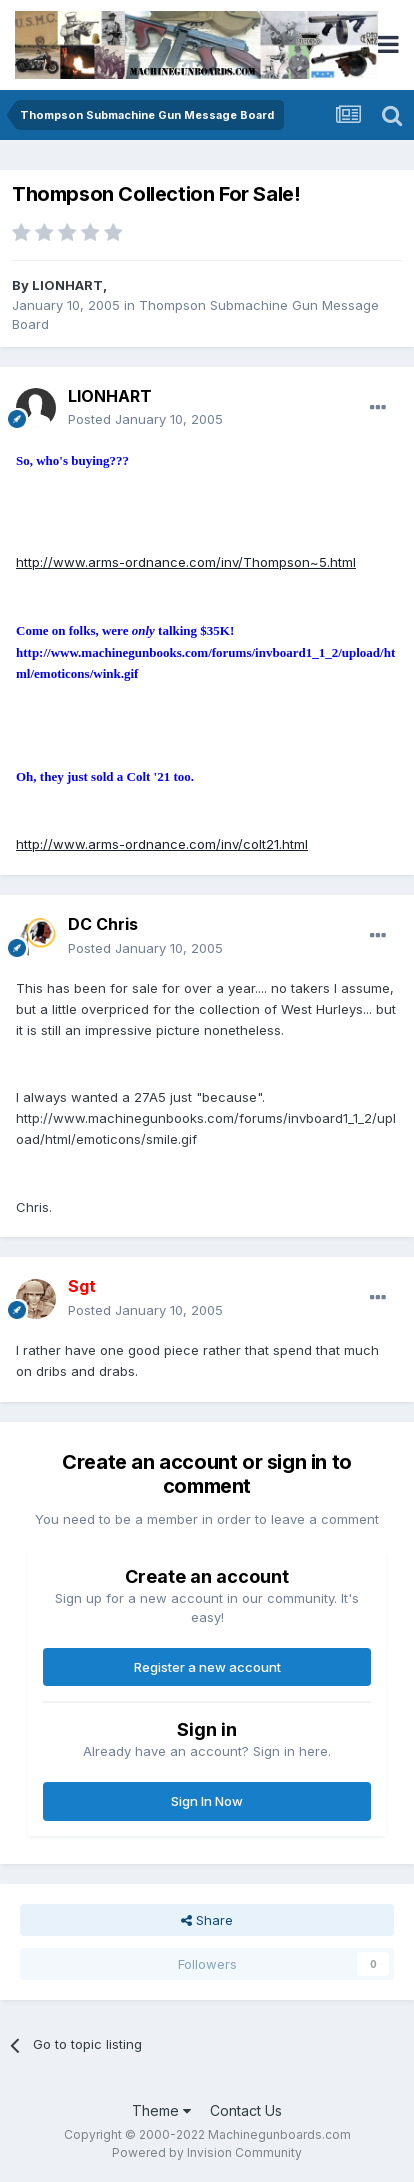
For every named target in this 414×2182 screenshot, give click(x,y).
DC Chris (103, 924)
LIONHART (67, 285)
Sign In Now (207, 1801)
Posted (145, 419)
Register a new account (207, 1667)
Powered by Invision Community (207, 2152)
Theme (161, 2110)
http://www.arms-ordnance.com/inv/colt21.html (162, 844)
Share (207, 1920)
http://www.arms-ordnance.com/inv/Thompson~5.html (186, 562)
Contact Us (246, 2110)
